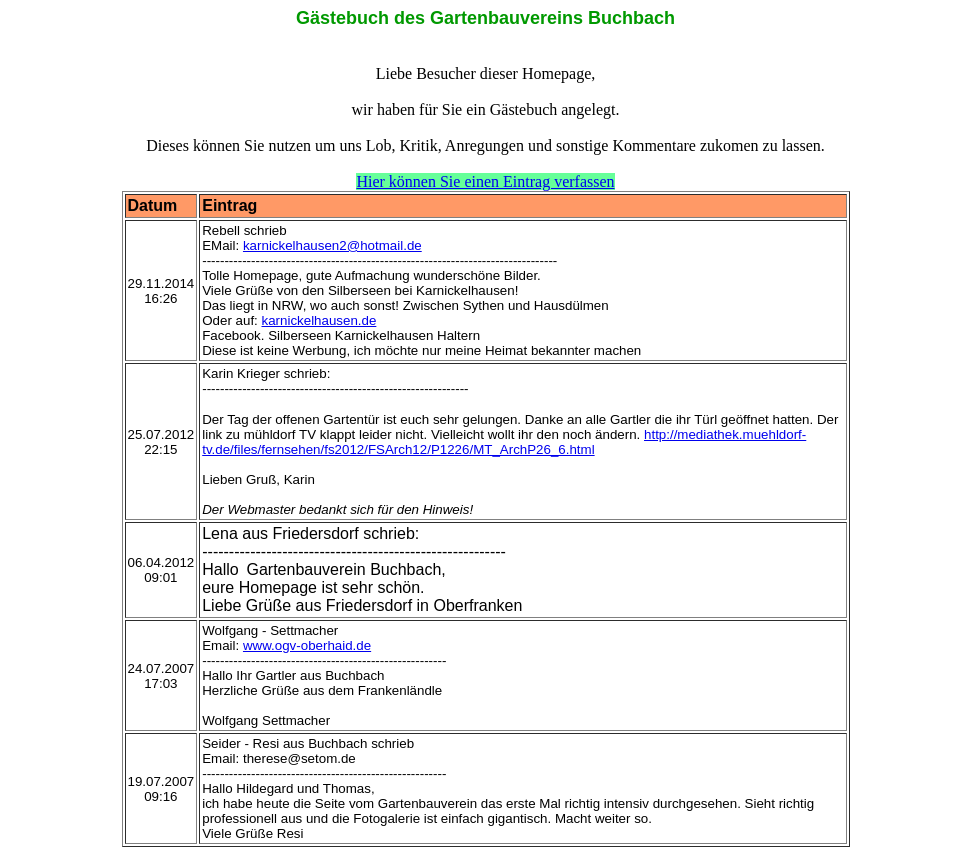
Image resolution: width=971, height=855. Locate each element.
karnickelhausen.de (319, 320)
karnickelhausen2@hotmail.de (332, 245)
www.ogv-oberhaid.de (307, 645)
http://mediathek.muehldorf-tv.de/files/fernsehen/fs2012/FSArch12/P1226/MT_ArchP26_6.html (504, 442)
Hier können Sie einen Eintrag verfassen (485, 181)
